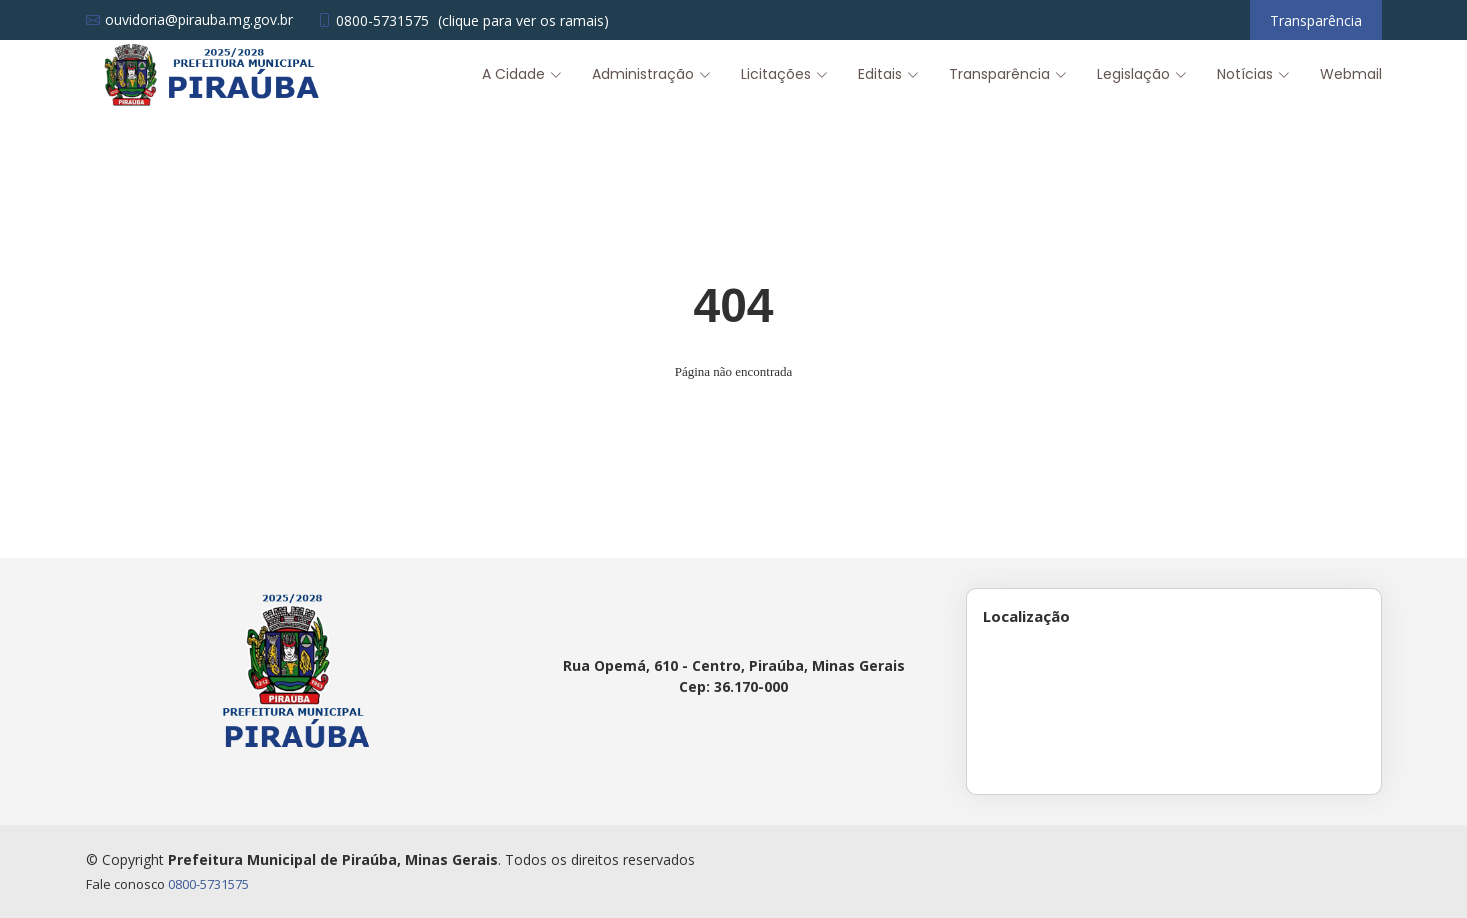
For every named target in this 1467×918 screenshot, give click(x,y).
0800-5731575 (208, 884)
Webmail (1351, 74)
